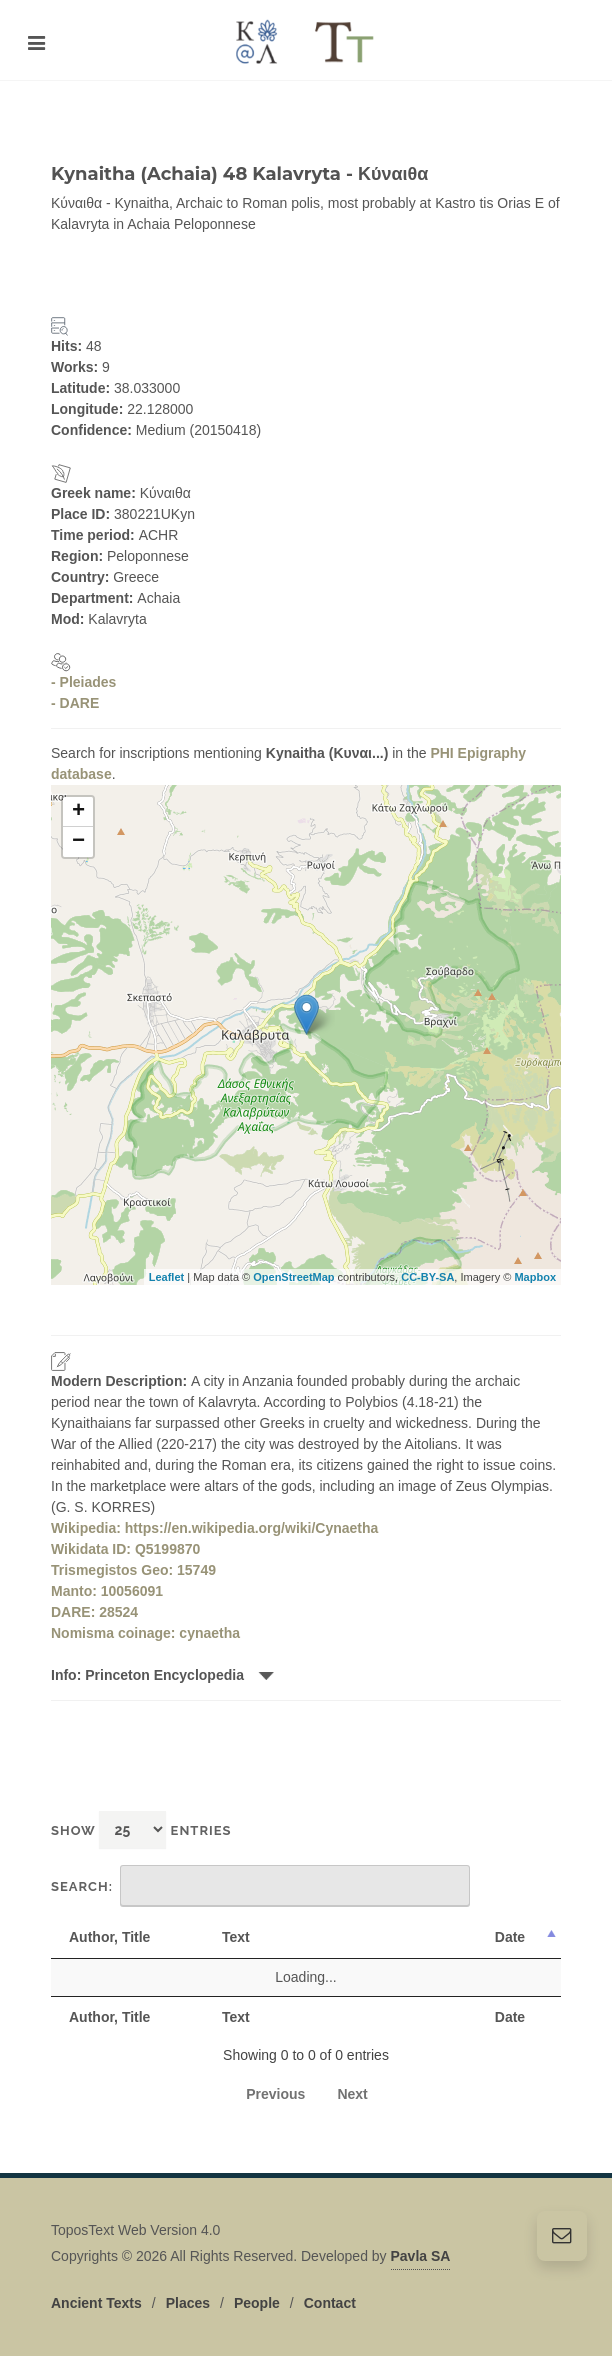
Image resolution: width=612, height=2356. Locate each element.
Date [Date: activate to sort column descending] (510, 1937)
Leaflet (166, 1277)
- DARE (75, 703)
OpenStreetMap (293, 1277)
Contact (330, 2292)
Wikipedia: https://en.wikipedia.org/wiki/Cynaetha (214, 1528)
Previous (275, 2094)
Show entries (141, 1829)
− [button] (78, 842)
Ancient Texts (96, 2292)
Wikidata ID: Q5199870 (125, 1549)
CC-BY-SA (427, 1277)
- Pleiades (83, 682)
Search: (260, 1886)
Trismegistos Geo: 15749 (133, 1570)
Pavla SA (421, 2245)
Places (188, 2292)
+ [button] (78, 812)
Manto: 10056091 (107, 1591)
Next (352, 2094)
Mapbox (535, 1277)
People (257, 2292)
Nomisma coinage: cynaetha (145, 1633)
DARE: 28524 (94, 1612)
